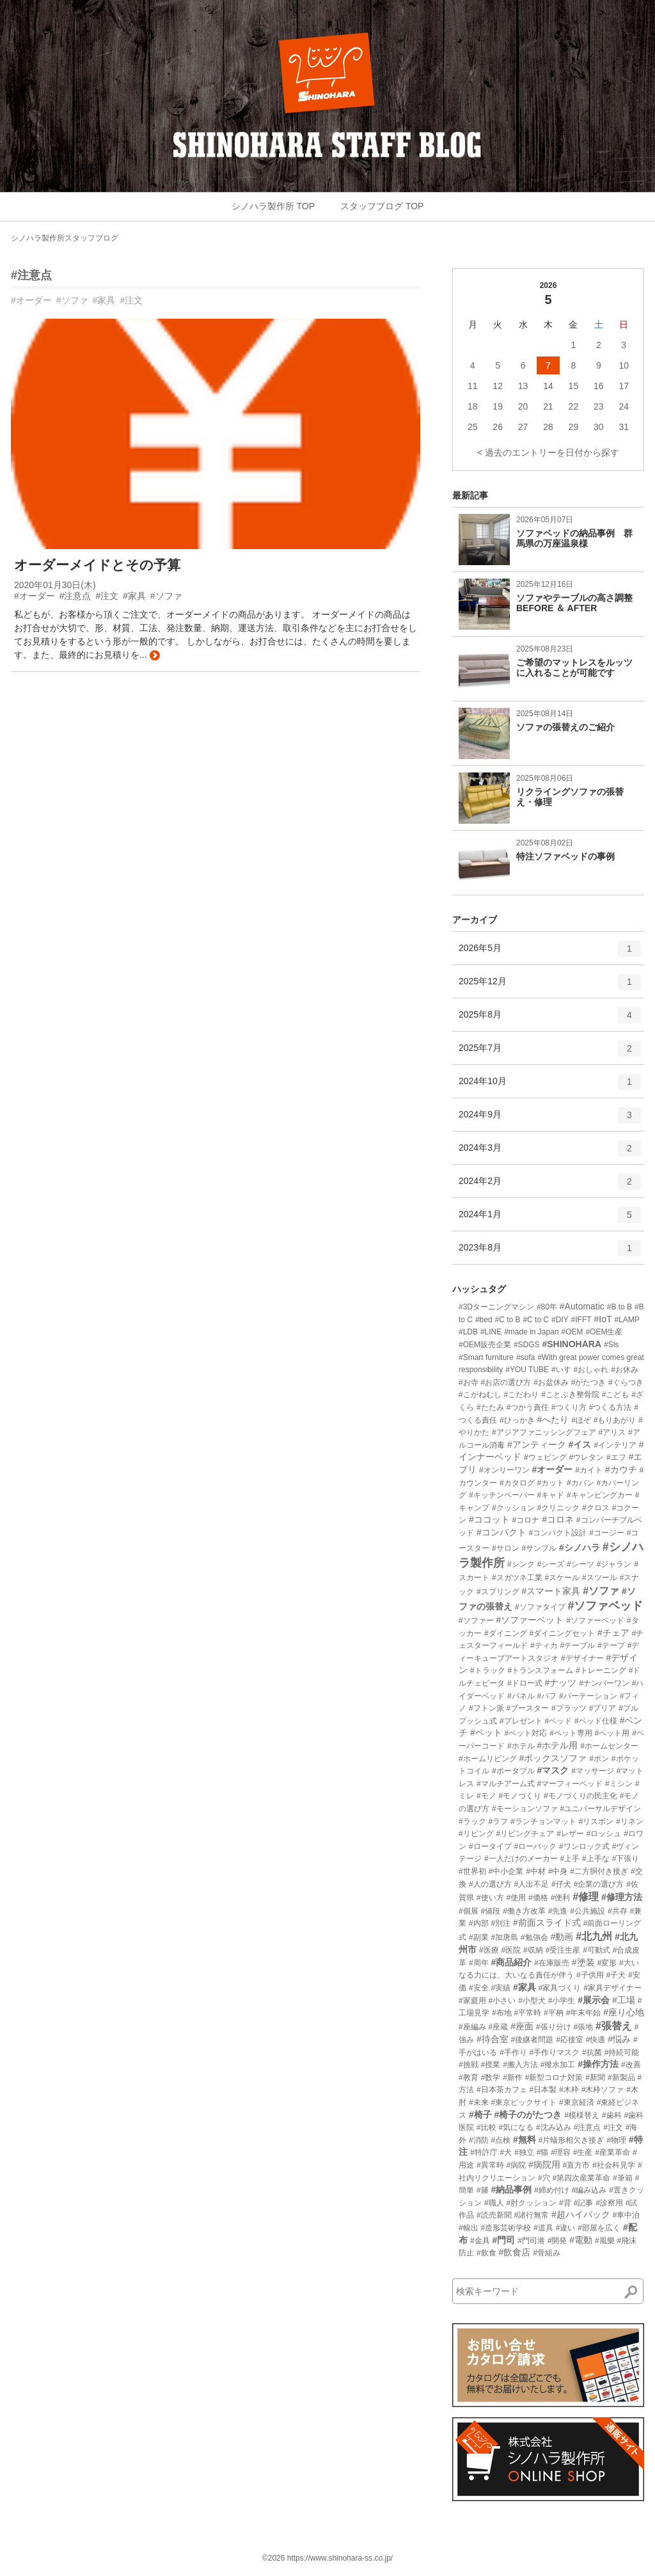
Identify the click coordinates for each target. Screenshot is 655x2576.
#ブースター (527, 1708)
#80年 (547, 1306)
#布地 (502, 2012)
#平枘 (554, 2012)
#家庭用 (472, 2000)
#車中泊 (626, 2215)
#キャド (550, 1495)
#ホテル (521, 1745)
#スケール (562, 1577)
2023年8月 (550, 1252)
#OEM (572, 1331)
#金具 (480, 2240)
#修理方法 (621, 1897)
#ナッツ (560, 1682)
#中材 (536, 1871)
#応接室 (569, 2039)
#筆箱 (623, 2177)
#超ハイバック (580, 2214)
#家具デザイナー (612, 1987)
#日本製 (542, 2089)
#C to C (536, 1319)
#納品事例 (511, 2189)
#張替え (614, 2025)
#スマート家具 (550, 1591)
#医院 (511, 1950)
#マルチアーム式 (506, 1783)
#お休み (624, 1369)
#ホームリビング (488, 1758)
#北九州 (594, 1936)
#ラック (472, 1821)
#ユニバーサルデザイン (600, 1808)
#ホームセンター (609, 1745)
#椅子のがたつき (528, 2114)
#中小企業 (506, 1871)
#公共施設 (587, 1911)
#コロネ (558, 1519)
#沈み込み (553, 2127)
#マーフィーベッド (570, 1783)
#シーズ (550, 1564)
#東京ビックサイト (523, 2102)
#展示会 (594, 2000)
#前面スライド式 (547, 1922)
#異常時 (490, 2165)
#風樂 (605, 2240)
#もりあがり (615, 1420)
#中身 (558, 1871)
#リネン (629, 1821)
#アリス (612, 1432)
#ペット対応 (526, 1733)
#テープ (611, 1645)
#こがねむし (480, 1394)
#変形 (607, 1962)
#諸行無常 (531, 2215)
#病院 (516, 2165)
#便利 (561, 1897)
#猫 (543, 2152)
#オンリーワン (504, 1470)
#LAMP (626, 1319)
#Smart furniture (486, 1357)
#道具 (543, 2227)
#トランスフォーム (540, 1670)
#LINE (490, 1331)
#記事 (584, 2202)
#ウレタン (586, 1457)
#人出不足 (531, 1884)
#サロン (505, 1548)
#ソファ (72, 300)
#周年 (479, 1962)
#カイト (589, 1470)
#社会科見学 (613, 2165)
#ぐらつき (625, 1382)
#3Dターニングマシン (496, 1306)
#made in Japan (531, 1331)
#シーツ (580, 1564)
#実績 (500, 1987)
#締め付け (551, 2190)
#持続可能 (622, 2052)
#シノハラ (579, 1547)
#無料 (524, 2139)
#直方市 (576, 2165)
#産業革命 (612, 2152)
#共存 (617, 1911)
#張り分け (553, 2026)
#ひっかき (517, 1420)
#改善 (631, 2064)
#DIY (560, 1319)
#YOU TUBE (527, 1369)
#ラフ (499, 1821)
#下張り (626, 1858)
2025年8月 (550, 1019)
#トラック (487, 1670)
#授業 (491, 2064)
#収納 (533, 1950)
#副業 (479, 1937)
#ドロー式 (524, 1683)
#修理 (585, 1896)
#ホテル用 (557, 1745)
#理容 (561, 2152)
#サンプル (538, 1548)
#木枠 (569, 2089)
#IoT (603, 1319)
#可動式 (596, 1950)
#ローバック (535, 1846)
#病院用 (544, 2164)
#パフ (546, 1696)
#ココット (489, 1519)
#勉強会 (534, 1937)
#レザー (570, 1833)
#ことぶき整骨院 (570, 1394)
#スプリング (498, 1591)
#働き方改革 (524, 1911)
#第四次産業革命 (581, 2177)
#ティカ (544, 1645)
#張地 (583, 2026)
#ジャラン (614, 1564)
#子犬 (616, 1975)
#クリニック (558, 1507)
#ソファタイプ (540, 1607)
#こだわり (521, 1394)
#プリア (603, 1708)
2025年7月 (550, 1053)
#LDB (468, 1331)
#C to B (508, 1319)
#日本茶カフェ (502, 2089)
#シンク (521, 1564)
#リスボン (596, 1821)
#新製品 (621, 2077)
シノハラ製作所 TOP (273, 206)
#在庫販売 (551, 1962)
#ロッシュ (604, 1833)
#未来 (479, 2102)
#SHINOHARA (571, 1344)
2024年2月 (550, 1186)
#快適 (596, 2039)
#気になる (515, 2127)
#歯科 (612, 2115)
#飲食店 (514, 2252)
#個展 (468, 1911)
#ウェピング (545, 1457)
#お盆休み (551, 1382)
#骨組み (546, 2252)
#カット (550, 1482)
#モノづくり (519, 1795)
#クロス (596, 1507)
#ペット (486, 1732)
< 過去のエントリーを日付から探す (548, 452)
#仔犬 (561, 1884)
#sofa (525, 1357)
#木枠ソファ (602, 2089)
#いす (561, 1369)
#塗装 (583, 1962)
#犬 (506, 2152)
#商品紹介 (511, 1962)
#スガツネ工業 (517, 1577)
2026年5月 (550, 953)
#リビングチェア (525, 1833)
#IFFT (581, 1319)
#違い (566, 2227)
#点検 (500, 2140)
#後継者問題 (532, 2039)
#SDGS (527, 1344)
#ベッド (558, 1720)
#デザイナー (582, 1658)
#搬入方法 (520, 2064)
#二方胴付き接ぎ (599, 1871)
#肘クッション (531, 2202)
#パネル (521, 1696)
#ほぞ (581, 1420)
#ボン (599, 1758)
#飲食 (486, 2252)
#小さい (502, 2000)
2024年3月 (550, 1152)
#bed (484, 1319)
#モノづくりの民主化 (580, 1795)
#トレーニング (601, 1670)
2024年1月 (550, 1219)
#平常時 (527, 2012)
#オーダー (31, 300)
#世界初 (472, 1871)
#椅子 (480, 2114)
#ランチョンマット (543, 1821)
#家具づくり (560, 1987)
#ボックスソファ (553, 1758)
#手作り (513, 2052)
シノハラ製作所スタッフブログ (64, 238)
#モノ (486, 1795)
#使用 (516, 1897)
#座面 (521, 2026)
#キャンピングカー (600, 1495)
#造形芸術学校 (506, 2227)
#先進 (558, 1911)
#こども (615, 1394)
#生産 (583, 2152)
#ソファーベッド (595, 1620)
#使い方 (490, 1897)
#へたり (553, 1419)
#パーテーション (588, 1696)
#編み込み (589, 2190)
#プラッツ (569, 1708)
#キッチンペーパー (502, 1495)
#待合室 (493, 2039)
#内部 (479, 1923)
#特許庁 (484, 2152)
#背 (565, 2202)
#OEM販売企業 (485, 1344)
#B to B (619, 1306)
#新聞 (595, 2077)
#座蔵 (499, 2026)
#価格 (538, 1897)
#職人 (494, 2202)
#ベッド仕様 (595, 1720)
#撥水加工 (558, 2064)
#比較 (486, 2127)
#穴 (544, 2177)
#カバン (580, 1482)
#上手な (596, 1858)
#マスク (553, 1770)
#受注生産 (563, 1950)
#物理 (616, 2140)
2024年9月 (550, 1119)
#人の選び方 (490, 1884)
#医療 (489, 1950)
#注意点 (31, 275)
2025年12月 (550, 986)
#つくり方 (569, 1407)
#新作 (513, 2077)
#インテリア (615, 1445)
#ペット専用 (570, 1733)
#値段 (491, 1911)
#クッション (513, 1507)
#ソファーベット (530, 1620)
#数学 (491, 2077)
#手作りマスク (554, 2052)
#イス (580, 1444)
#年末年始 (583, 2012)
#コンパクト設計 (558, 1532)
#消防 (479, 2140)
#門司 (503, 2240)
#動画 (562, 1937)
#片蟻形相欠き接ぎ (571, 2140)
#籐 (483, 2190)
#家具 (104, 300)
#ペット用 (612, 1733)
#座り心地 (623, 2012)
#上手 (570, 1858)
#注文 (131, 300)
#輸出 (468, 2227)
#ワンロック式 (584, 1846)
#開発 (557, 2240)
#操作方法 (598, 2064)
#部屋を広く (599, 2227)
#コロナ (526, 1520)
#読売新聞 (494, 2215)
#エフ (616, 1457)
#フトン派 (486, 1708)
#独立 (524, 2152)
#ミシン (619, 1783)
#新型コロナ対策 (554, 2077)
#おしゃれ (591, 1369)
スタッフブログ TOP (381, 206)
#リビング (476, 1833)
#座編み (472, 2026)
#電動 (580, 2240)
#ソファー (476, 1620)
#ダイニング (505, 1633)
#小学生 (562, 2000)
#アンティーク (536, 1444)
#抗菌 (592, 2052)
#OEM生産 (603, 1331)
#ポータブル (513, 1770)
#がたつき (588, 1382)
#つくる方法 (610, 1407)
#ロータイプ (490, 1846)
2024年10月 (550, 1086)
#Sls (611, 1344)
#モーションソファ (525, 1808)
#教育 (468, 2077)
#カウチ (621, 1469)
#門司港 (531, 2240)
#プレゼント (521, 1720)
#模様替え (581, 2115)
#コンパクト (501, 1532)
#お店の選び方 (506, 1382)
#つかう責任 (527, 1407)
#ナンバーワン (604, 1683)
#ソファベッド (605, 1605)
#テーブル (577, 1645)
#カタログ (517, 1482)
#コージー (606, 1532)
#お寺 (468, 1382)
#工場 (623, 2000)
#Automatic (582, 1306)
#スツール (599, 1577)
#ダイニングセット (562, 1633)
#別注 (500, 1923)
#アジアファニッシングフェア (544, 1432)
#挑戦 (468, 2064)
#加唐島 (504, 1937)
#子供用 (590, 1975)
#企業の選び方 (599, 1884)
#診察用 (609, 2202)
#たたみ (490, 1407)
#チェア (613, 1633)
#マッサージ (592, 1770)
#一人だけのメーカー (521, 1858)
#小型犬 (532, 2000)
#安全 (479, 1987)
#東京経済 (576, 2102)
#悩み (619, 2039)
